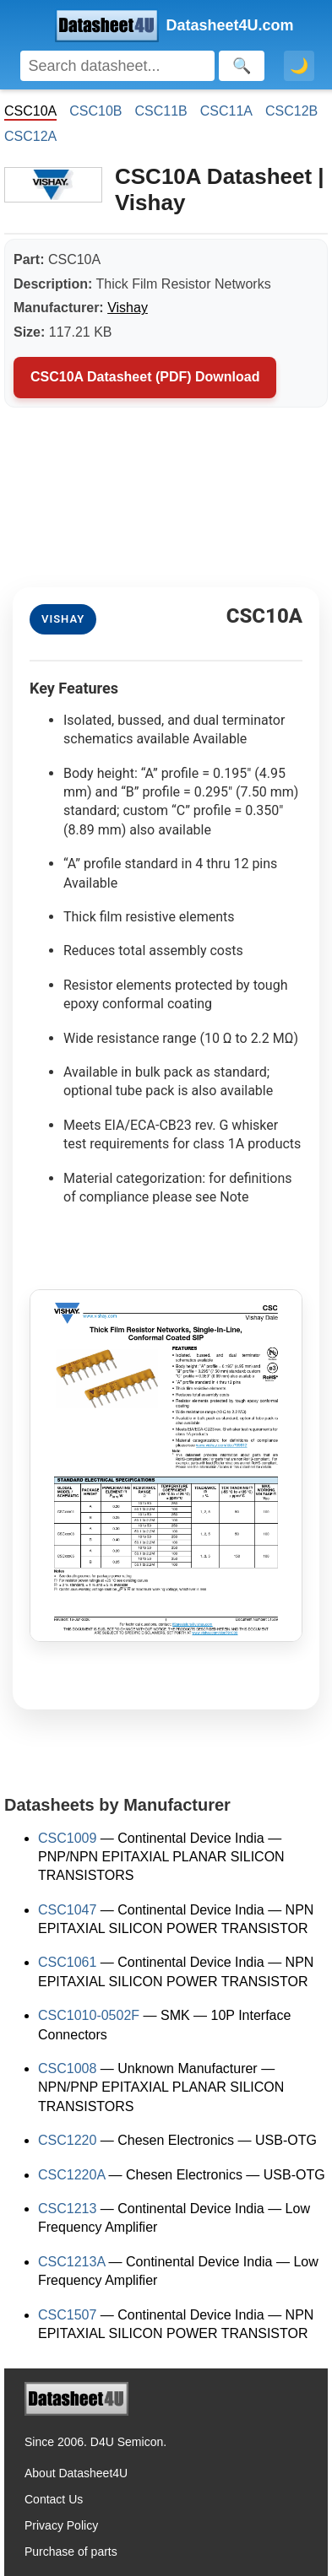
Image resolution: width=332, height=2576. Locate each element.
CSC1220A (71, 2175)
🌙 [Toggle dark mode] (299, 65)
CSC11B (161, 111)
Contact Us (53, 2499)
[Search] (117, 66)
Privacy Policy (61, 2525)
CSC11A (226, 111)
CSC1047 (67, 1910)
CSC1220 (67, 2140)
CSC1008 (67, 2068)
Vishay (127, 307)
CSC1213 (67, 2208)
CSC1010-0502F (88, 2015)
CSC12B (291, 111)
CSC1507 (67, 2315)
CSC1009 (67, 1838)
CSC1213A (71, 2262)
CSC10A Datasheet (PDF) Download (144, 377)
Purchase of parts (70, 2551)
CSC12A (30, 136)
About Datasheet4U (76, 2473)
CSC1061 (67, 1962)
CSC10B (95, 111)
